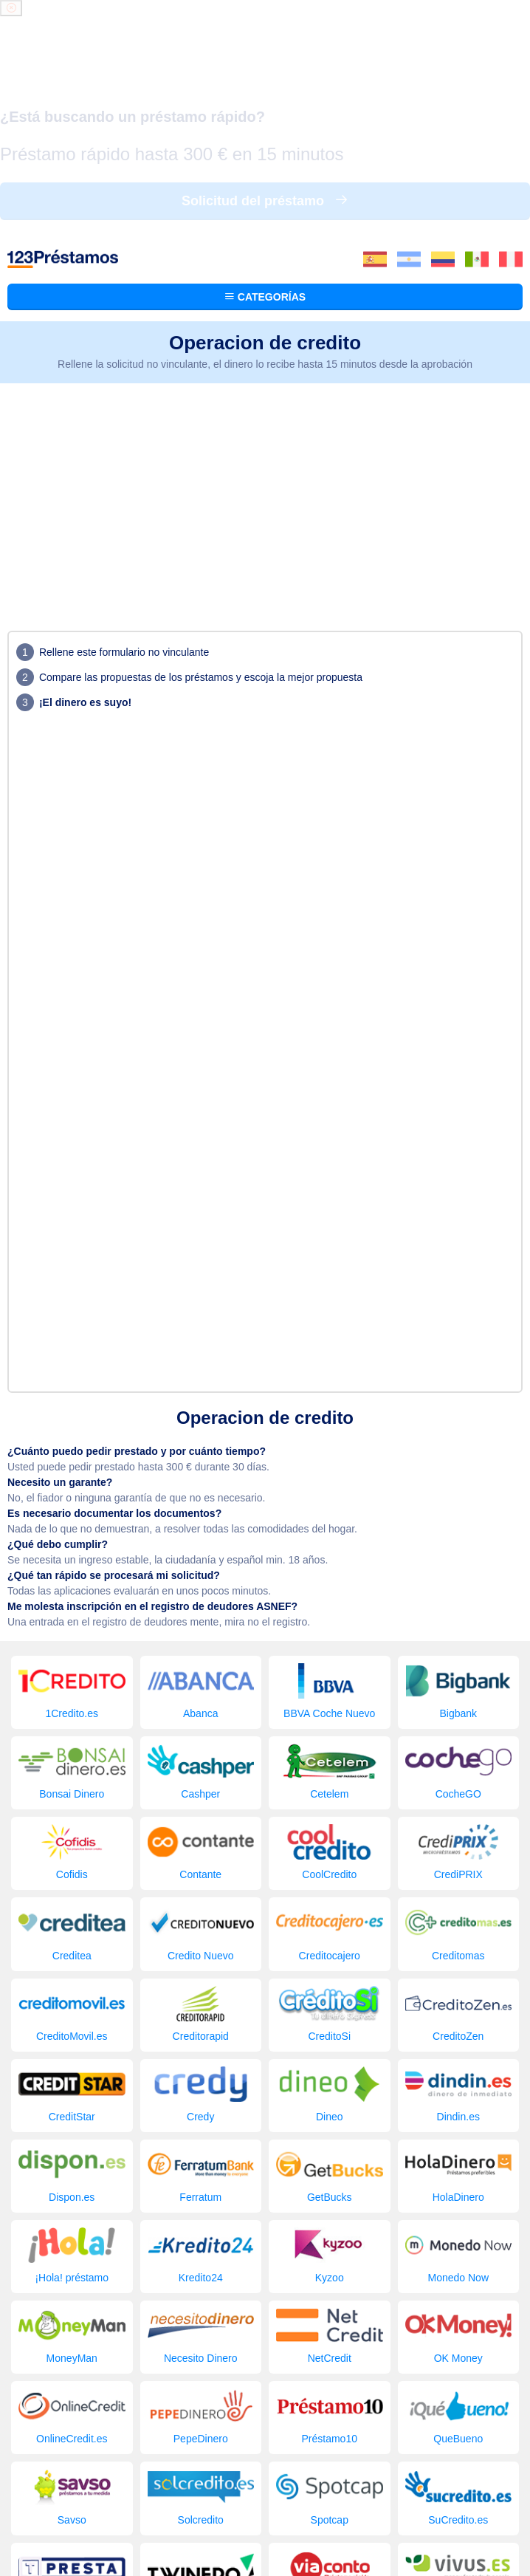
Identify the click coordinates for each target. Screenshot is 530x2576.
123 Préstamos (73, 2514)
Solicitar (419, 2484)
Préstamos (66, 2484)
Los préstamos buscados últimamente (187, 2484)
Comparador (312, 2484)
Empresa (370, 2484)
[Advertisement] (265, 260)
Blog (457, 2484)
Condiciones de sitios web (265, 2527)
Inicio (19, 2484)
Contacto (282, 2499)
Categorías (265, 62)
